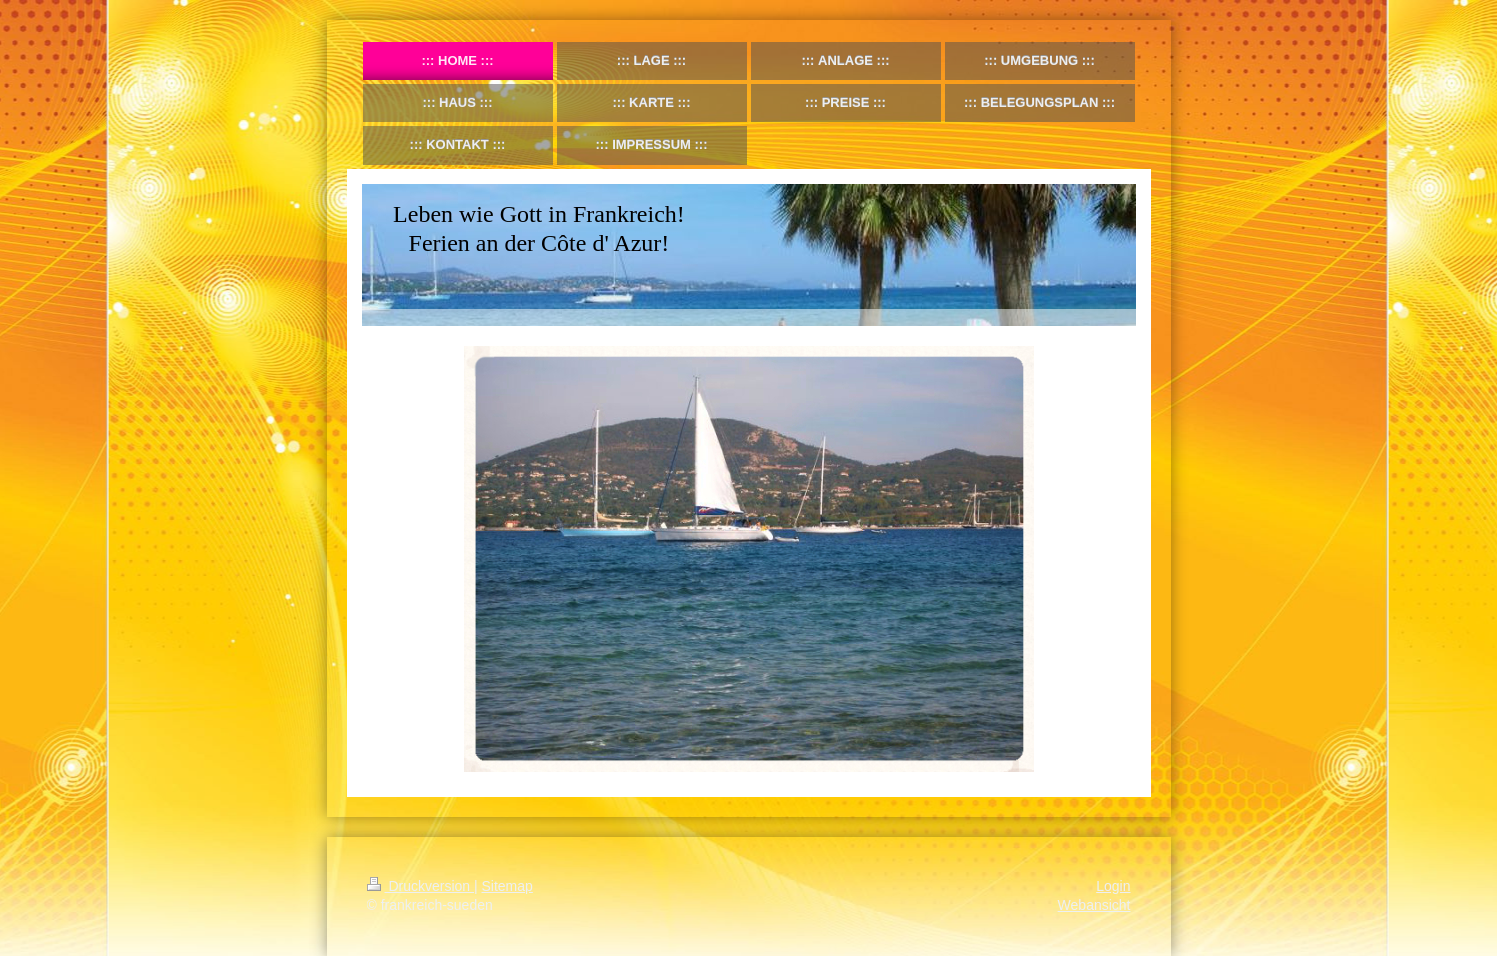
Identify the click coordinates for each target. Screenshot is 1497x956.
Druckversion (420, 886)
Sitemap (507, 886)
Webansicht (1094, 905)
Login (1113, 886)
